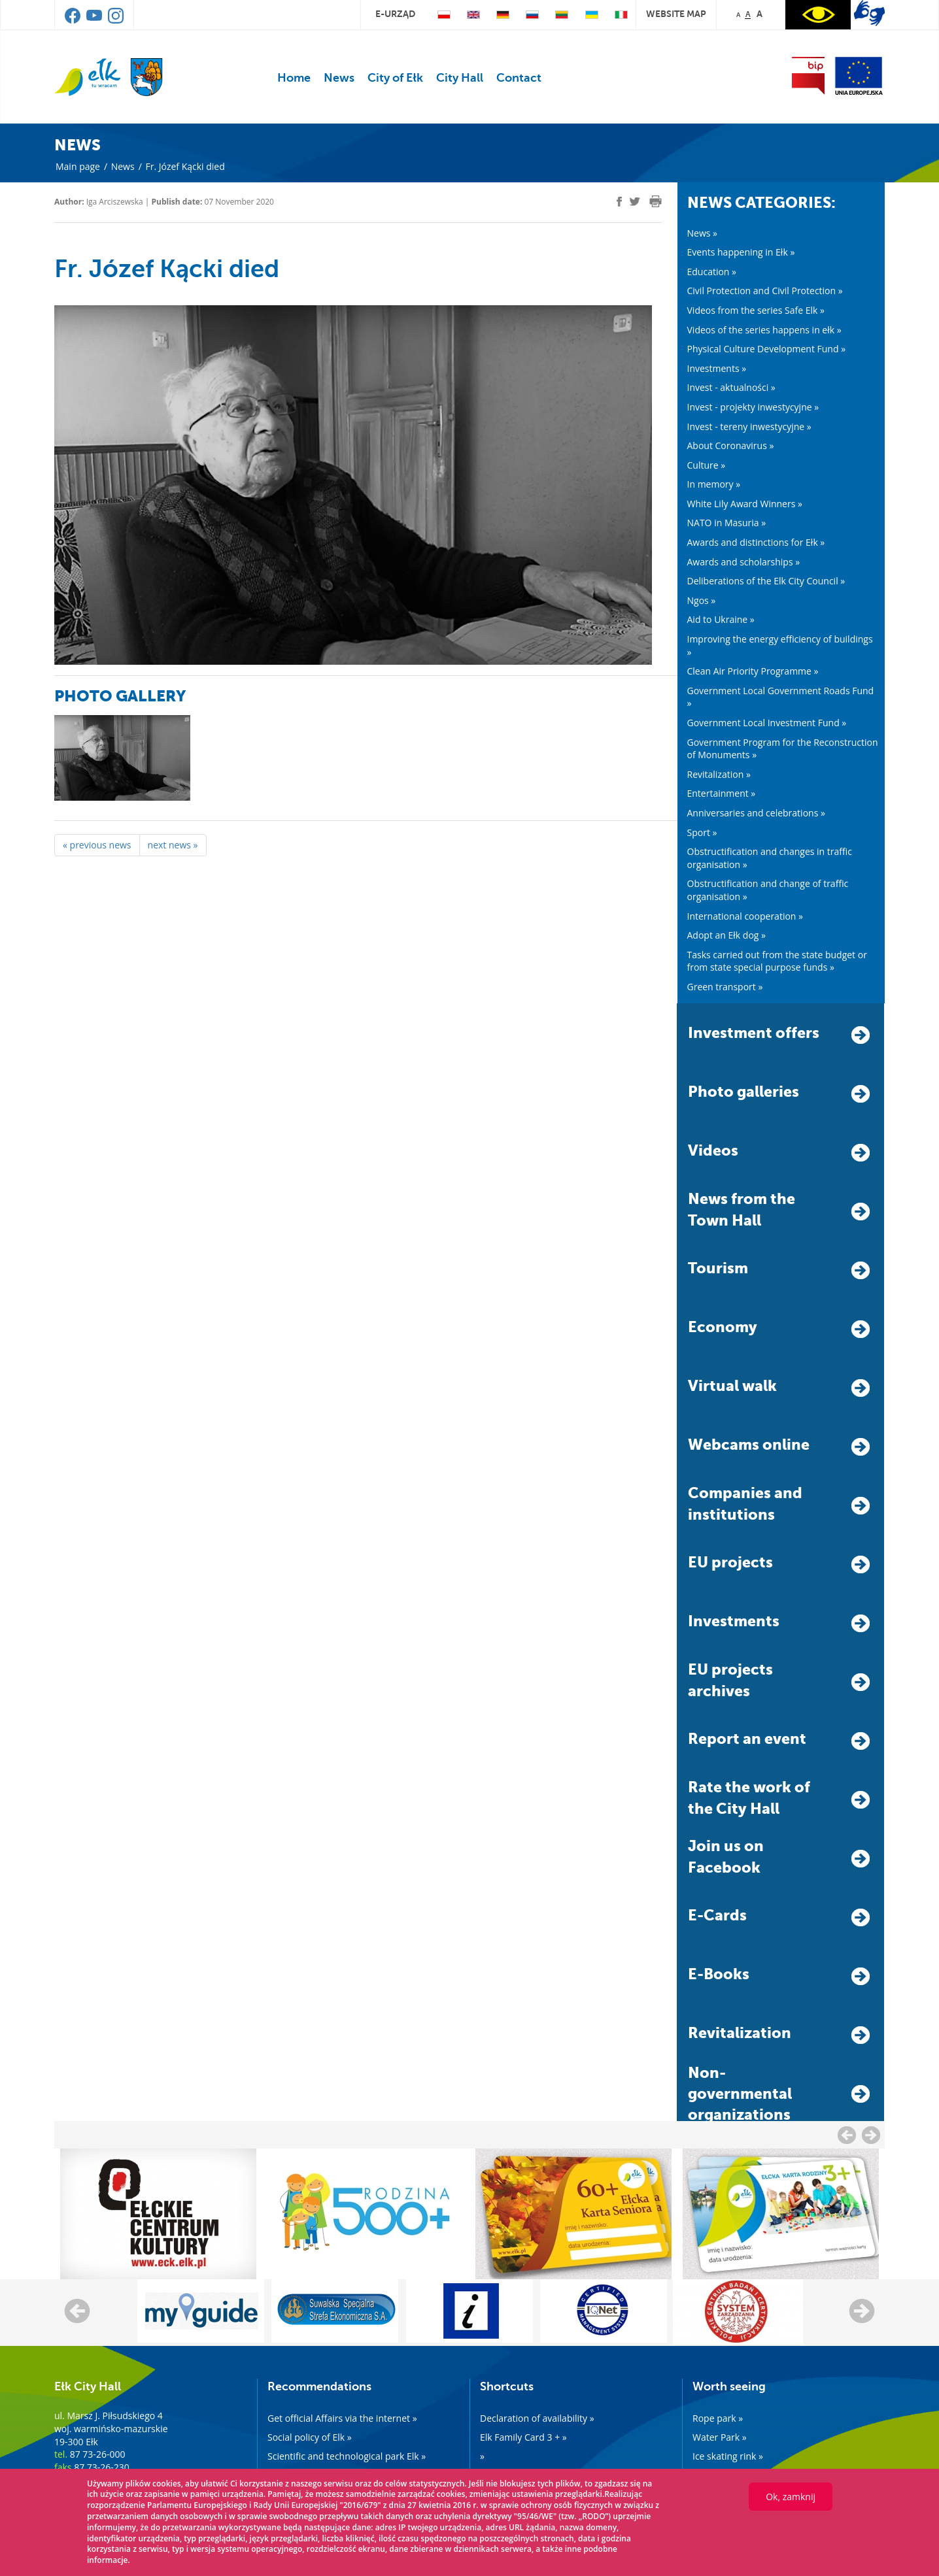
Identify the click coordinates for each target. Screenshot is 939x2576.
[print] (655, 201)
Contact (518, 77)
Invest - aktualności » (731, 387)
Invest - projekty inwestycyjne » (753, 407)
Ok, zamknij (790, 2496)
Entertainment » (721, 793)
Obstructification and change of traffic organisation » (768, 890)
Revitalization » (719, 774)
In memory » (714, 484)
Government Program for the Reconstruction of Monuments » (782, 748)
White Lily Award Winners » (744, 503)
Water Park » (719, 2437)
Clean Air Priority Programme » (753, 671)
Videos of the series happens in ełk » (764, 330)
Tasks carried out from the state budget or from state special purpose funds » (777, 961)
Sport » (702, 832)
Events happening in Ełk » (741, 252)
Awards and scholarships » (743, 562)
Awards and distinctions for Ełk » (756, 542)
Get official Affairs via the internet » (342, 2418)
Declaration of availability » (537, 2418)
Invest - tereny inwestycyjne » (749, 426)
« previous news (97, 845)
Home (294, 77)
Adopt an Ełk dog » (726, 935)
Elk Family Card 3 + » (523, 2437)
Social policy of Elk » (309, 2437)
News (339, 77)
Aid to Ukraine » (721, 619)
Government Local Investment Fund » (767, 722)
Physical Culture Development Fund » (766, 349)
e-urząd (395, 13)
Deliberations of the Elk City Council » (766, 581)
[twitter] (635, 203)
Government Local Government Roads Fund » (780, 697)
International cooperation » (745, 916)
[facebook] (619, 202)
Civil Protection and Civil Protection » (765, 290)
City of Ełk (395, 77)
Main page (78, 166)
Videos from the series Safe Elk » (756, 310)
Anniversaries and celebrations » (756, 813)
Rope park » (717, 2418)
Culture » (706, 465)
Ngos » (701, 600)
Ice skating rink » (727, 2456)
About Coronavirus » (730, 445)
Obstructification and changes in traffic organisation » (769, 858)
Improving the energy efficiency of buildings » (780, 645)
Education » (712, 271)
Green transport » (725, 986)
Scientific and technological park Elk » (346, 2456)
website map (676, 13)
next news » (173, 845)
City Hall (459, 77)
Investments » (717, 368)
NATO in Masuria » (726, 522)
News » (702, 233)
